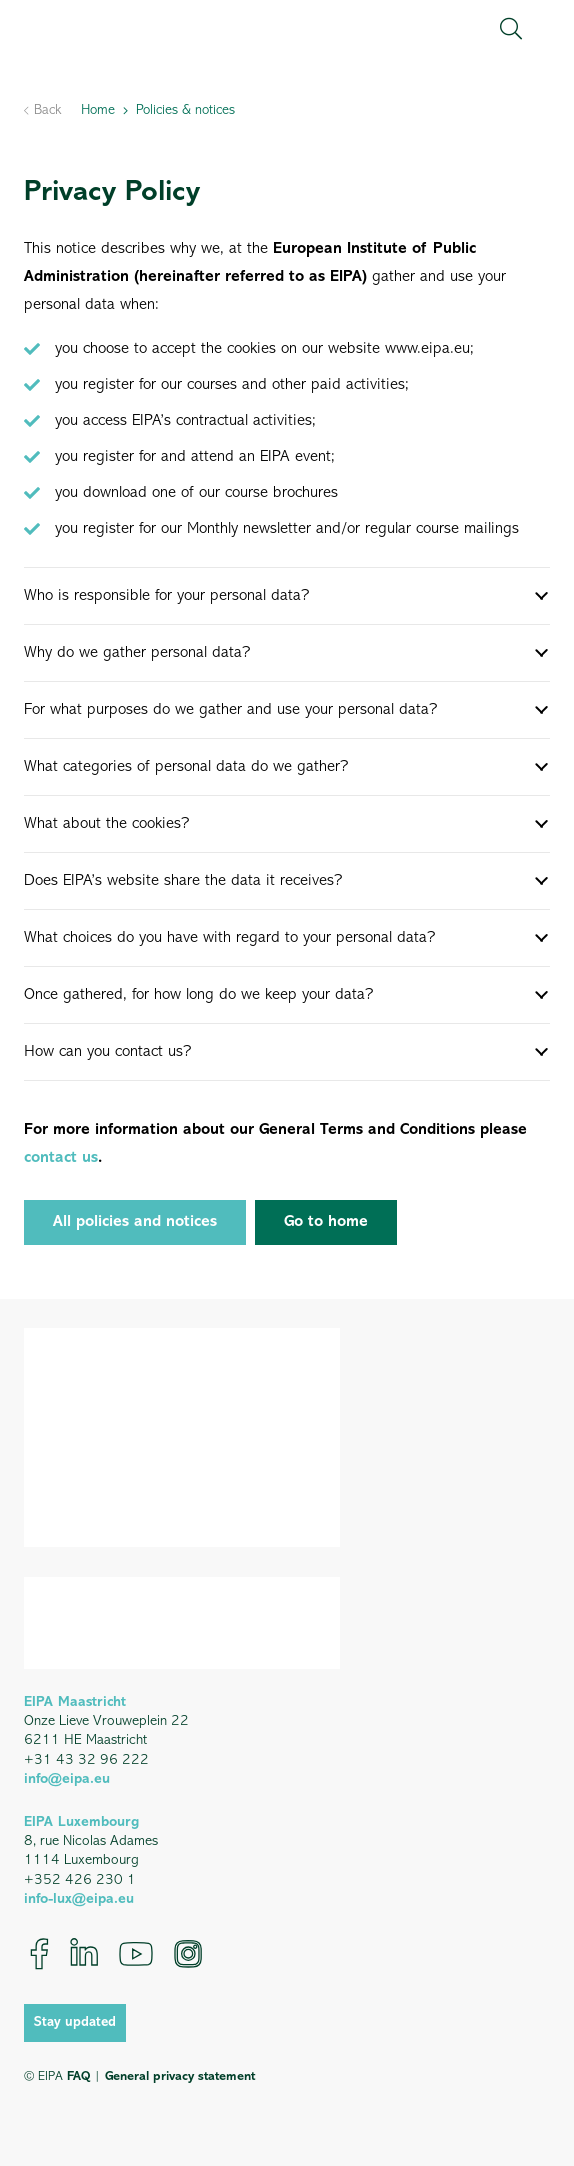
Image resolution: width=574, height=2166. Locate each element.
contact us (61, 1158)
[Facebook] (39, 1954)
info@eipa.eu (67, 1779)
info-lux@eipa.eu (79, 1899)
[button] (511, 29)
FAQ (78, 2076)
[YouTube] (136, 1954)
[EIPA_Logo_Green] (109, 29)
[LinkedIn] (84, 1954)
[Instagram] (188, 1954)
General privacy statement (180, 2076)
